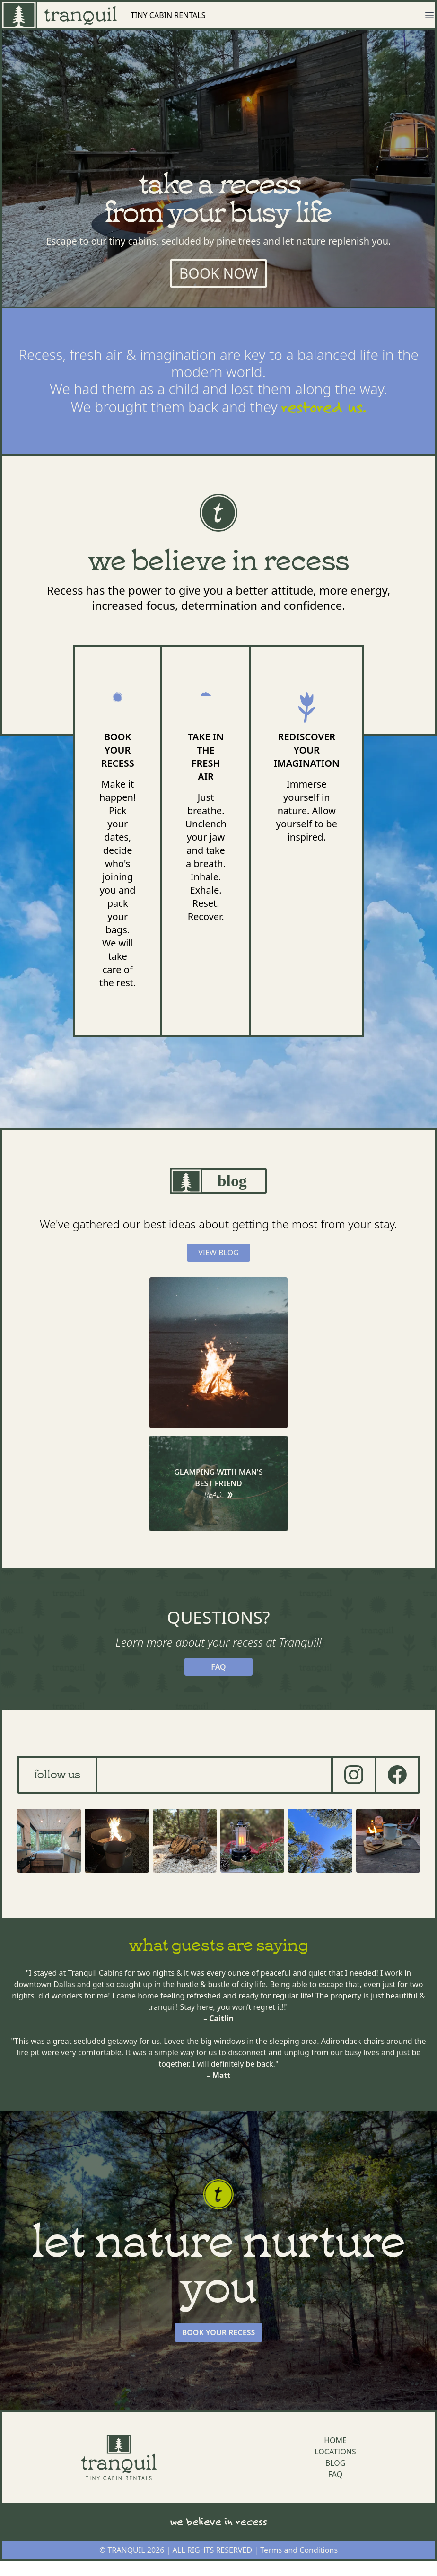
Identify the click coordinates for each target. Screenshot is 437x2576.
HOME (335, 2440)
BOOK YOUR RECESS (218, 2332)
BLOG (335, 2463)
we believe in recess (218, 2521)
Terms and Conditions (299, 2550)
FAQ (218, 1667)
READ (218, 1495)
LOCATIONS (335, 2451)
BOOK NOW (218, 273)
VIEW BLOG (218, 1252)
